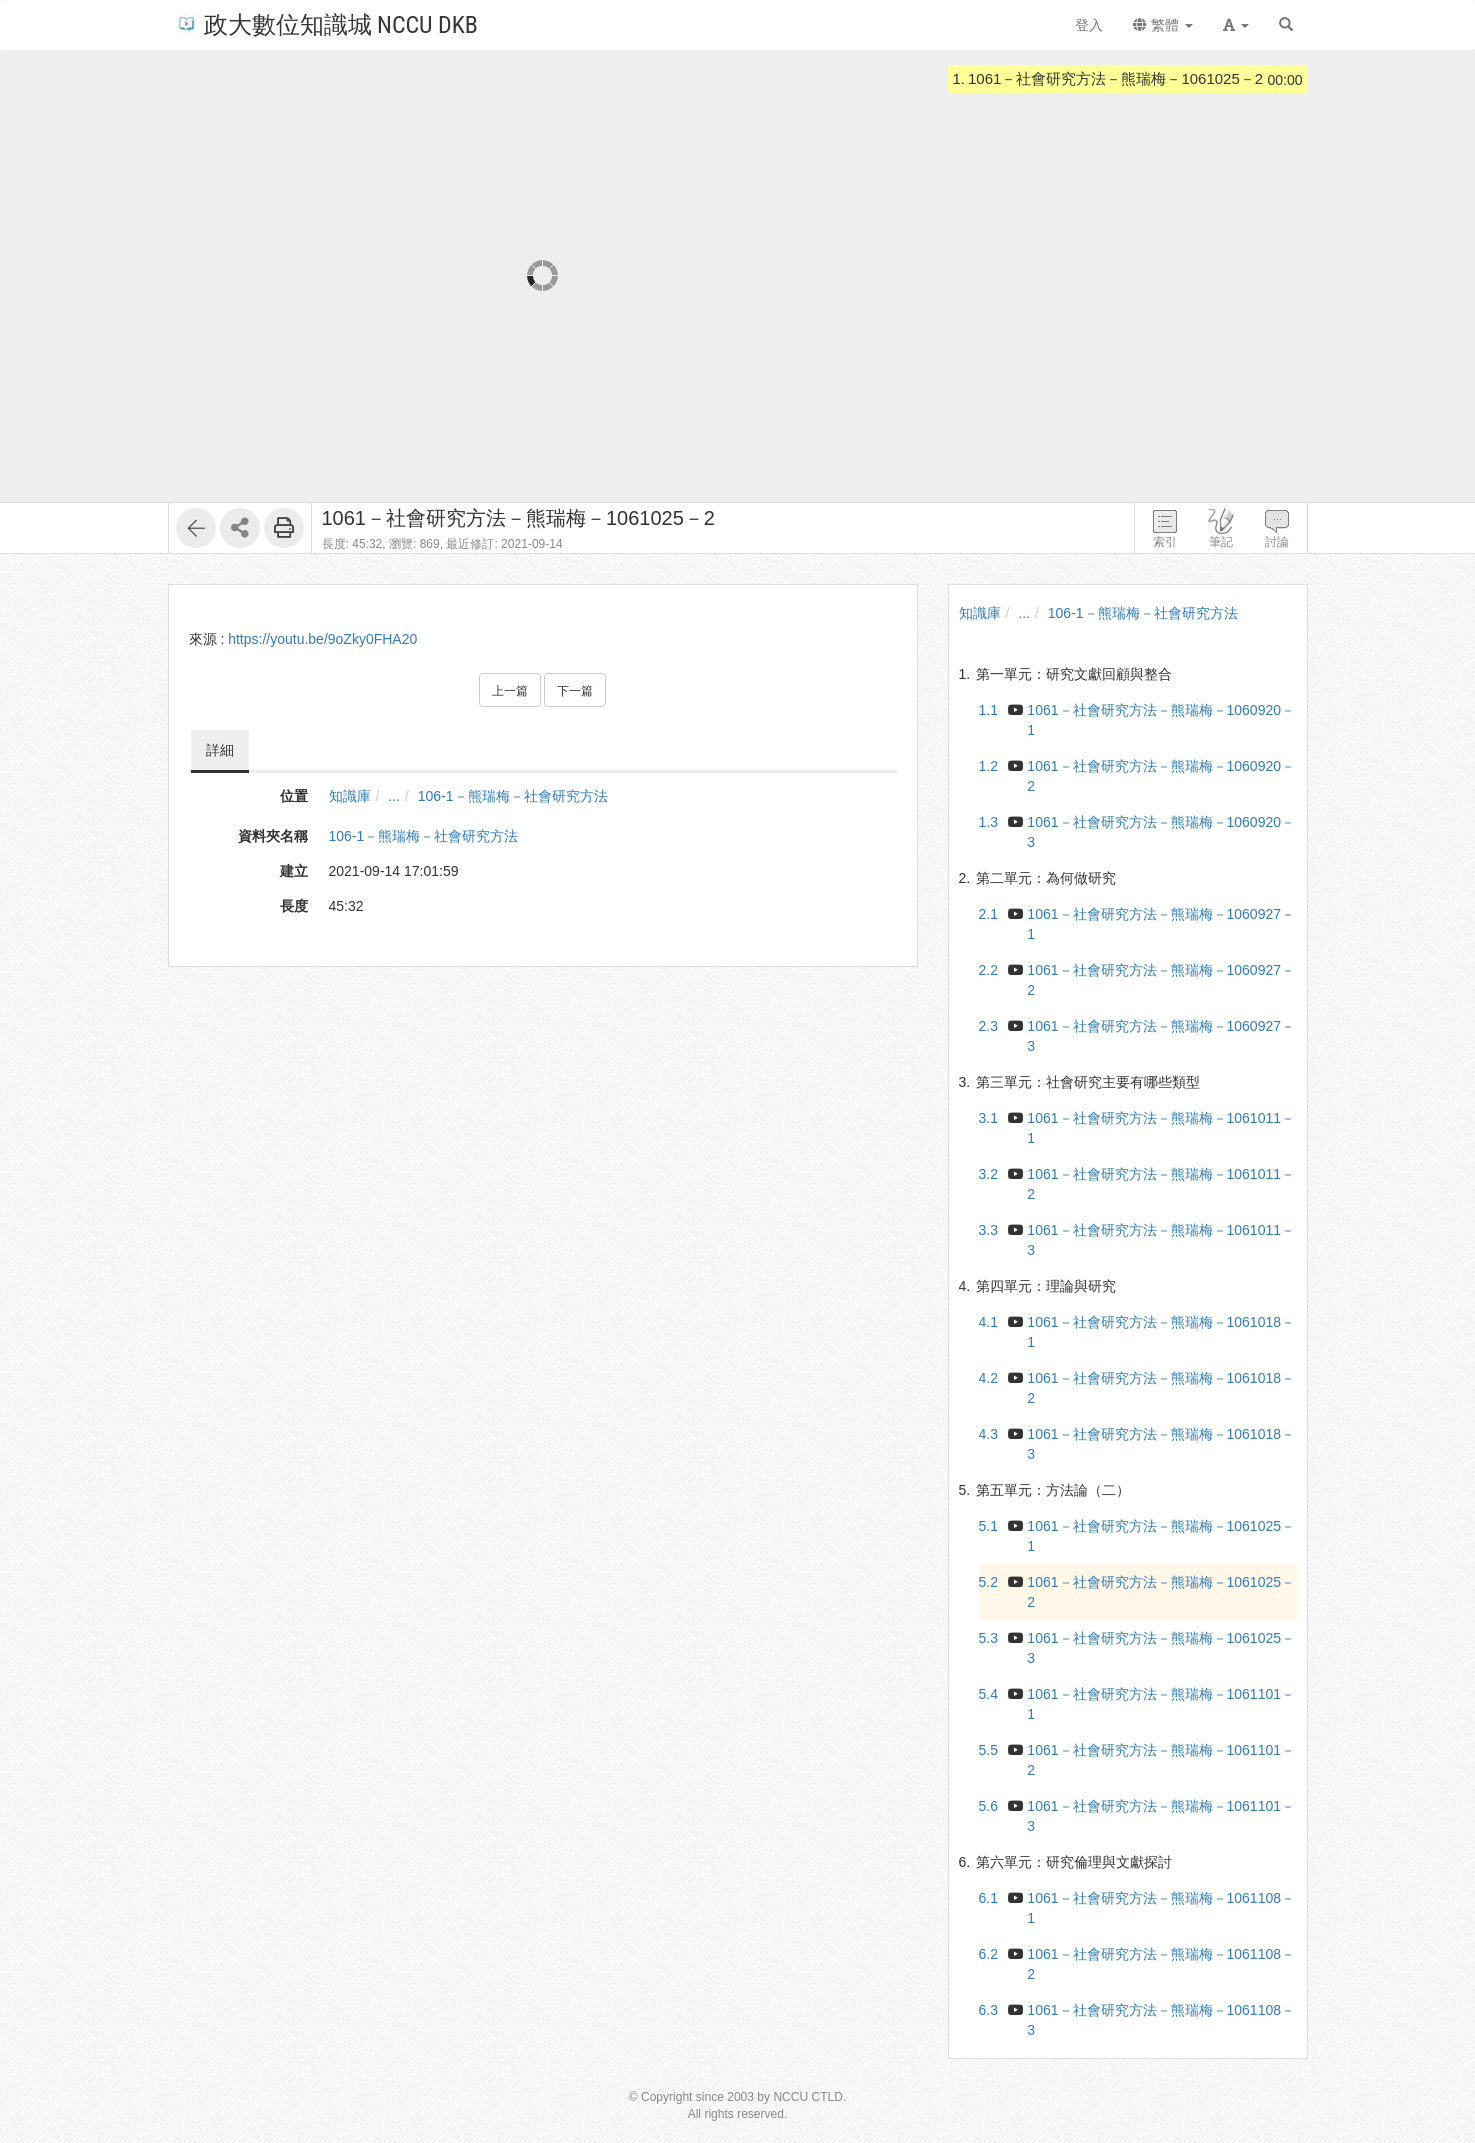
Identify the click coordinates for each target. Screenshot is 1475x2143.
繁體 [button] (1163, 25)
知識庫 (350, 796)
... (394, 796)
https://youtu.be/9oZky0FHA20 (322, 639)
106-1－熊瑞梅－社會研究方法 (513, 796)
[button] (1236, 25)
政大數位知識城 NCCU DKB (326, 23)
